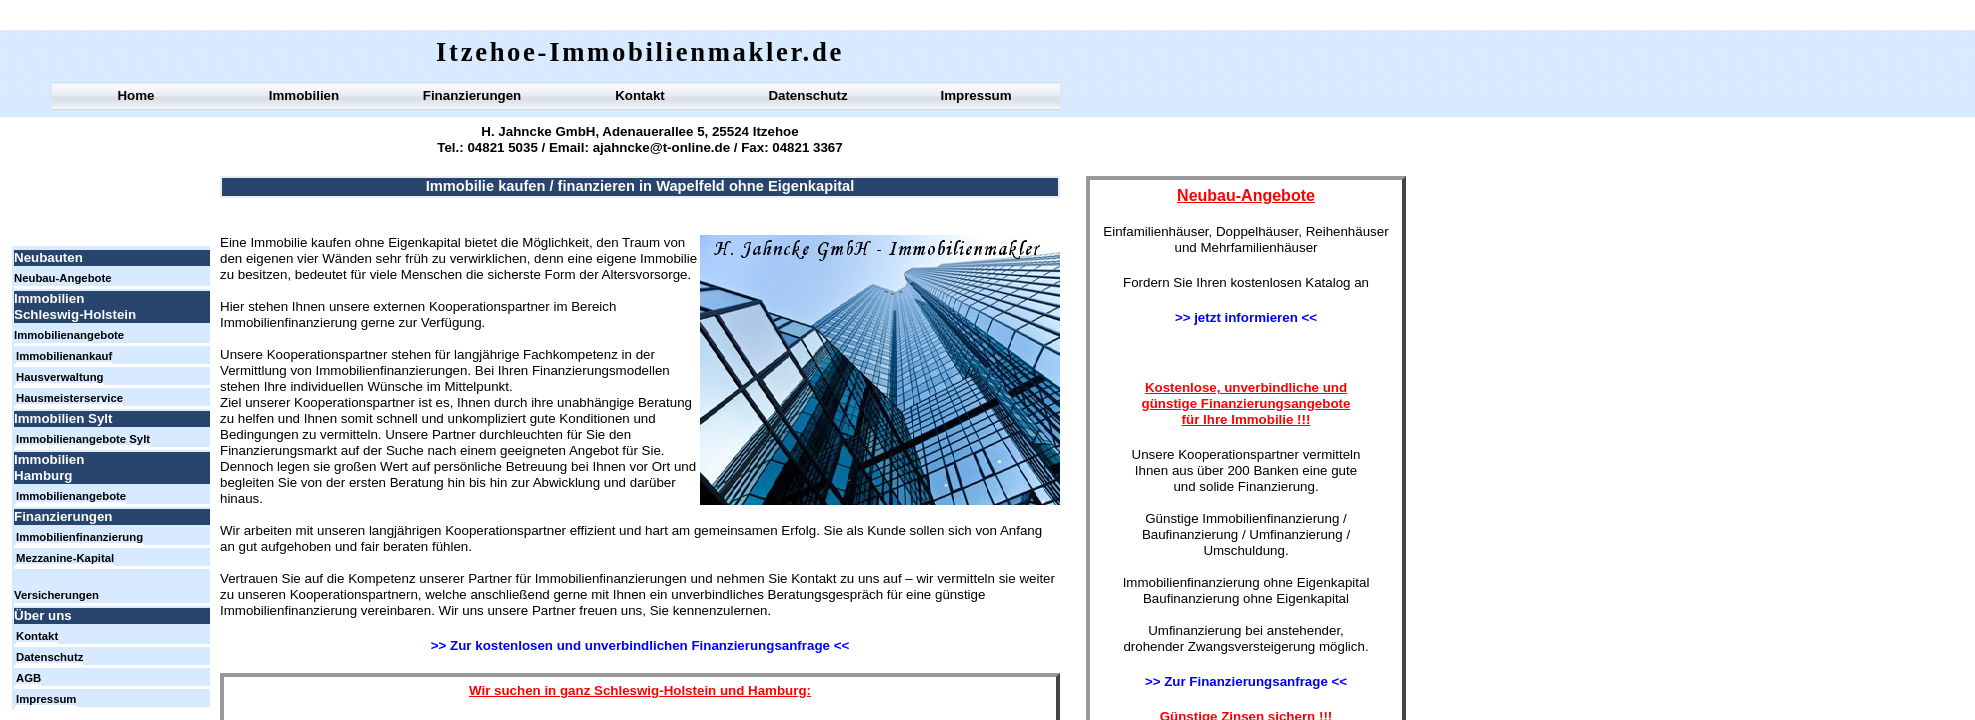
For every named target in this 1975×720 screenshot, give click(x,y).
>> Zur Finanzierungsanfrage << (1246, 681)
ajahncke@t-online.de (659, 147)
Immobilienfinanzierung (79, 537)
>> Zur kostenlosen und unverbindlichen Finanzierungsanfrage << (640, 645)
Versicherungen (56, 595)
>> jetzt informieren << (1246, 317)
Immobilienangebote (69, 335)
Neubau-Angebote (63, 278)
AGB (28, 678)
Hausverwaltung (60, 377)
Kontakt (640, 95)
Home (135, 95)
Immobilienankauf (64, 356)
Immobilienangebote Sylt (83, 439)
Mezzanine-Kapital (65, 558)
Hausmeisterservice (69, 398)
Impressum (975, 95)
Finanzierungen (472, 95)
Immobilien (304, 95)
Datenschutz (807, 95)
